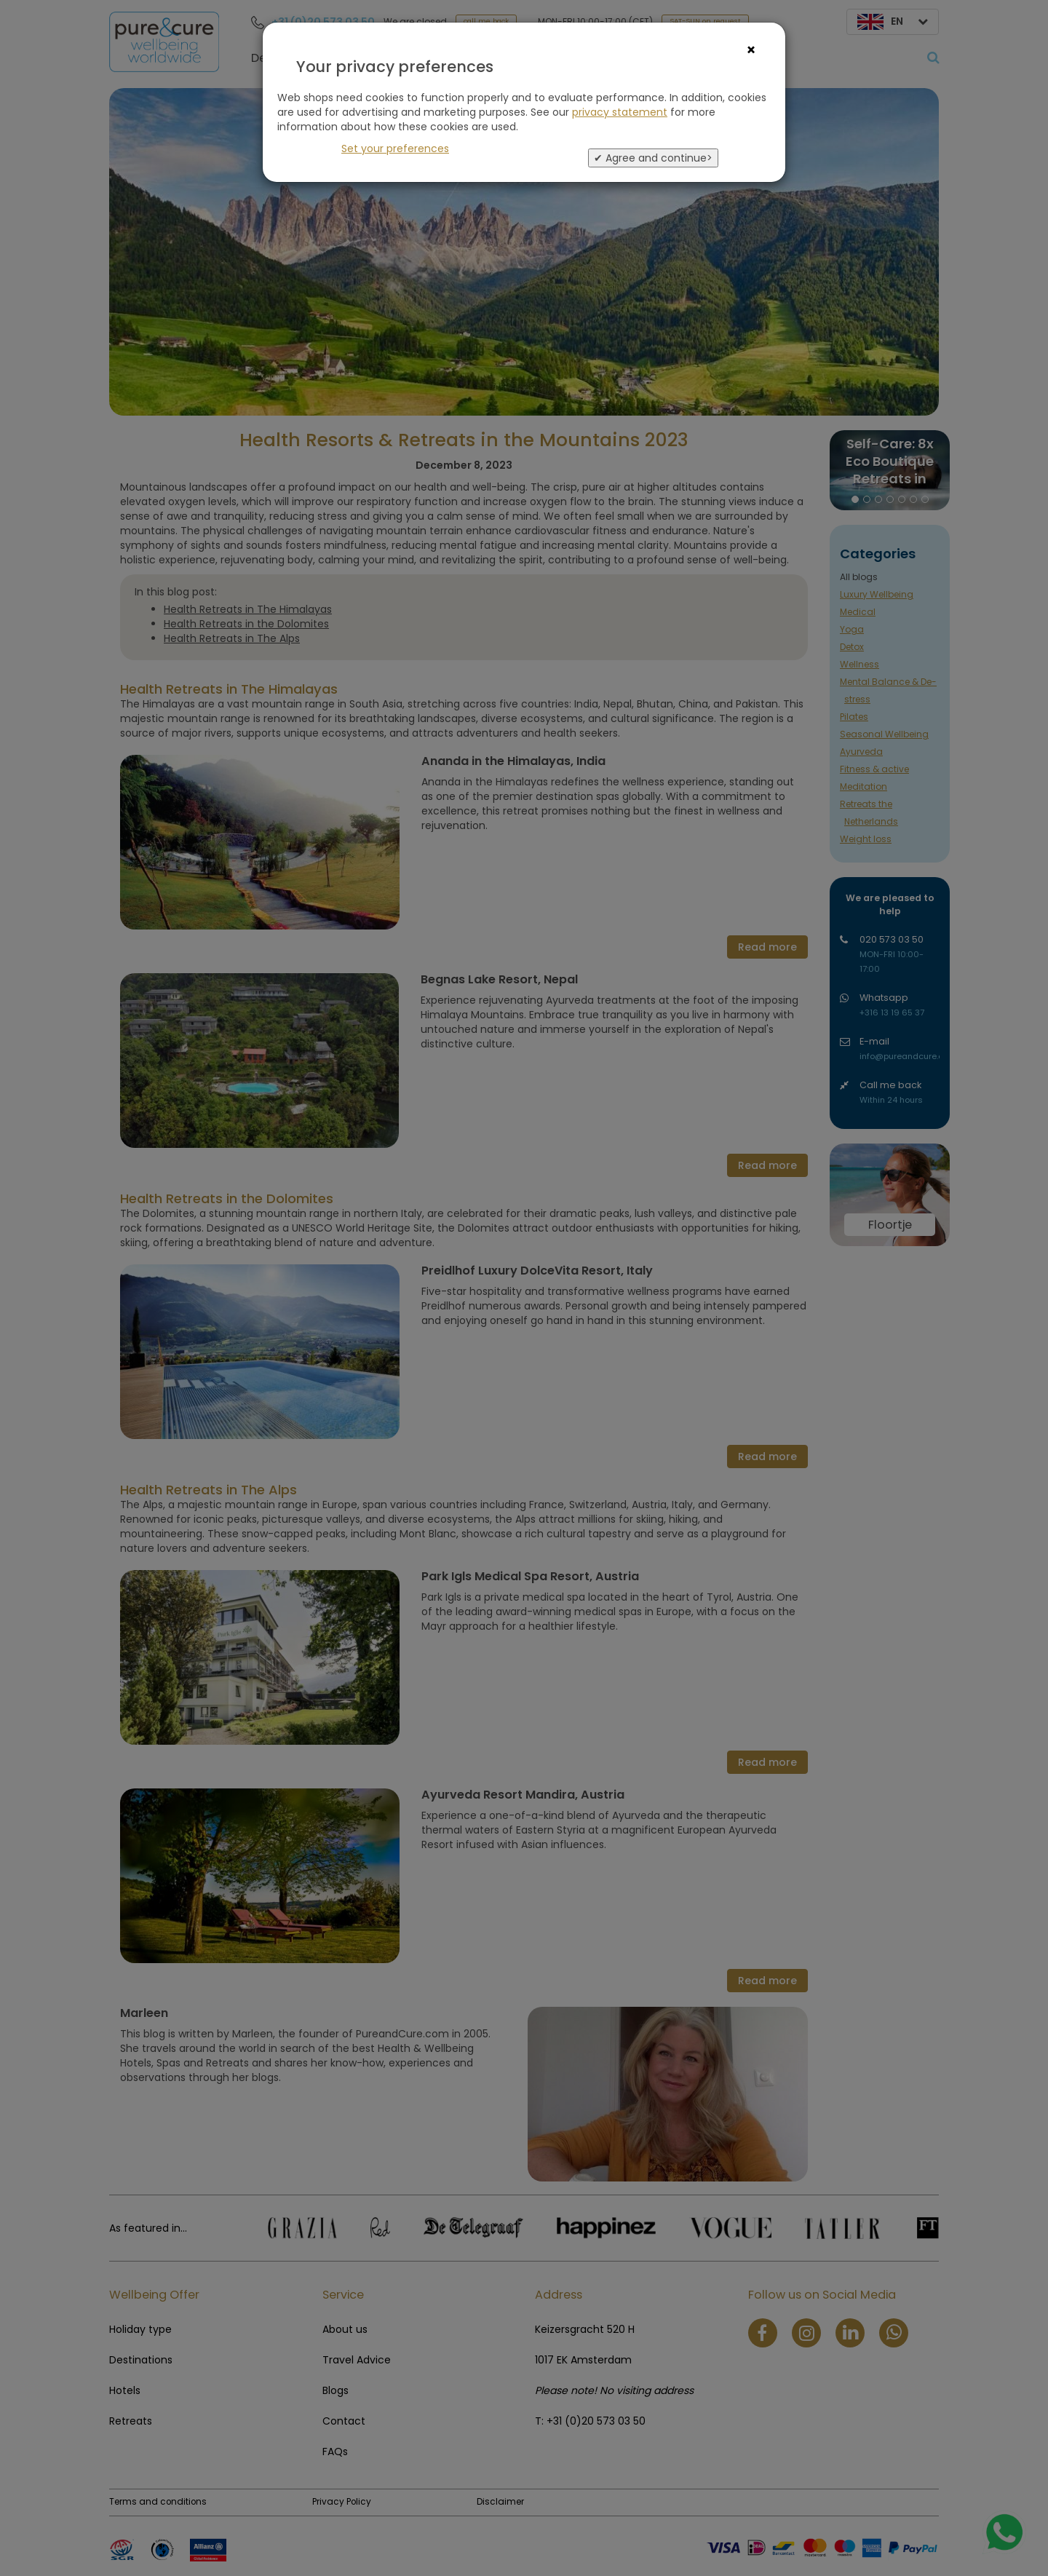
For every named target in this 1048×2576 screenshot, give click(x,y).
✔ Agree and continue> (653, 158)
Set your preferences (395, 148)
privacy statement (619, 112)
